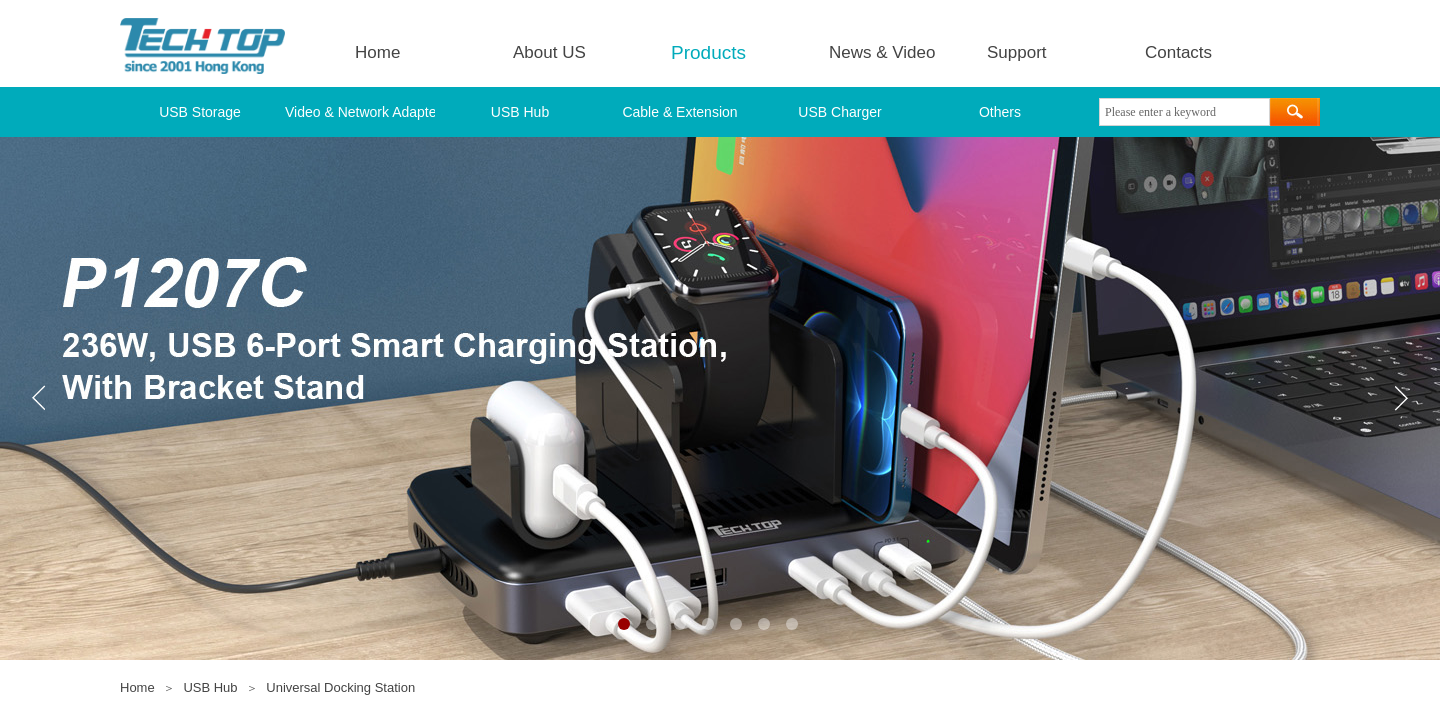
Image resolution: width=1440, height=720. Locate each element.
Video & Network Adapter (360, 112)
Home (377, 52)
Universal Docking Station (340, 687)
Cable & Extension (679, 112)
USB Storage (200, 112)
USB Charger (839, 112)
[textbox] (1184, 112)
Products (708, 52)
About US (549, 52)
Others (1000, 112)
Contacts (1178, 52)
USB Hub (520, 112)
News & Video (882, 52)
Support (1017, 52)
